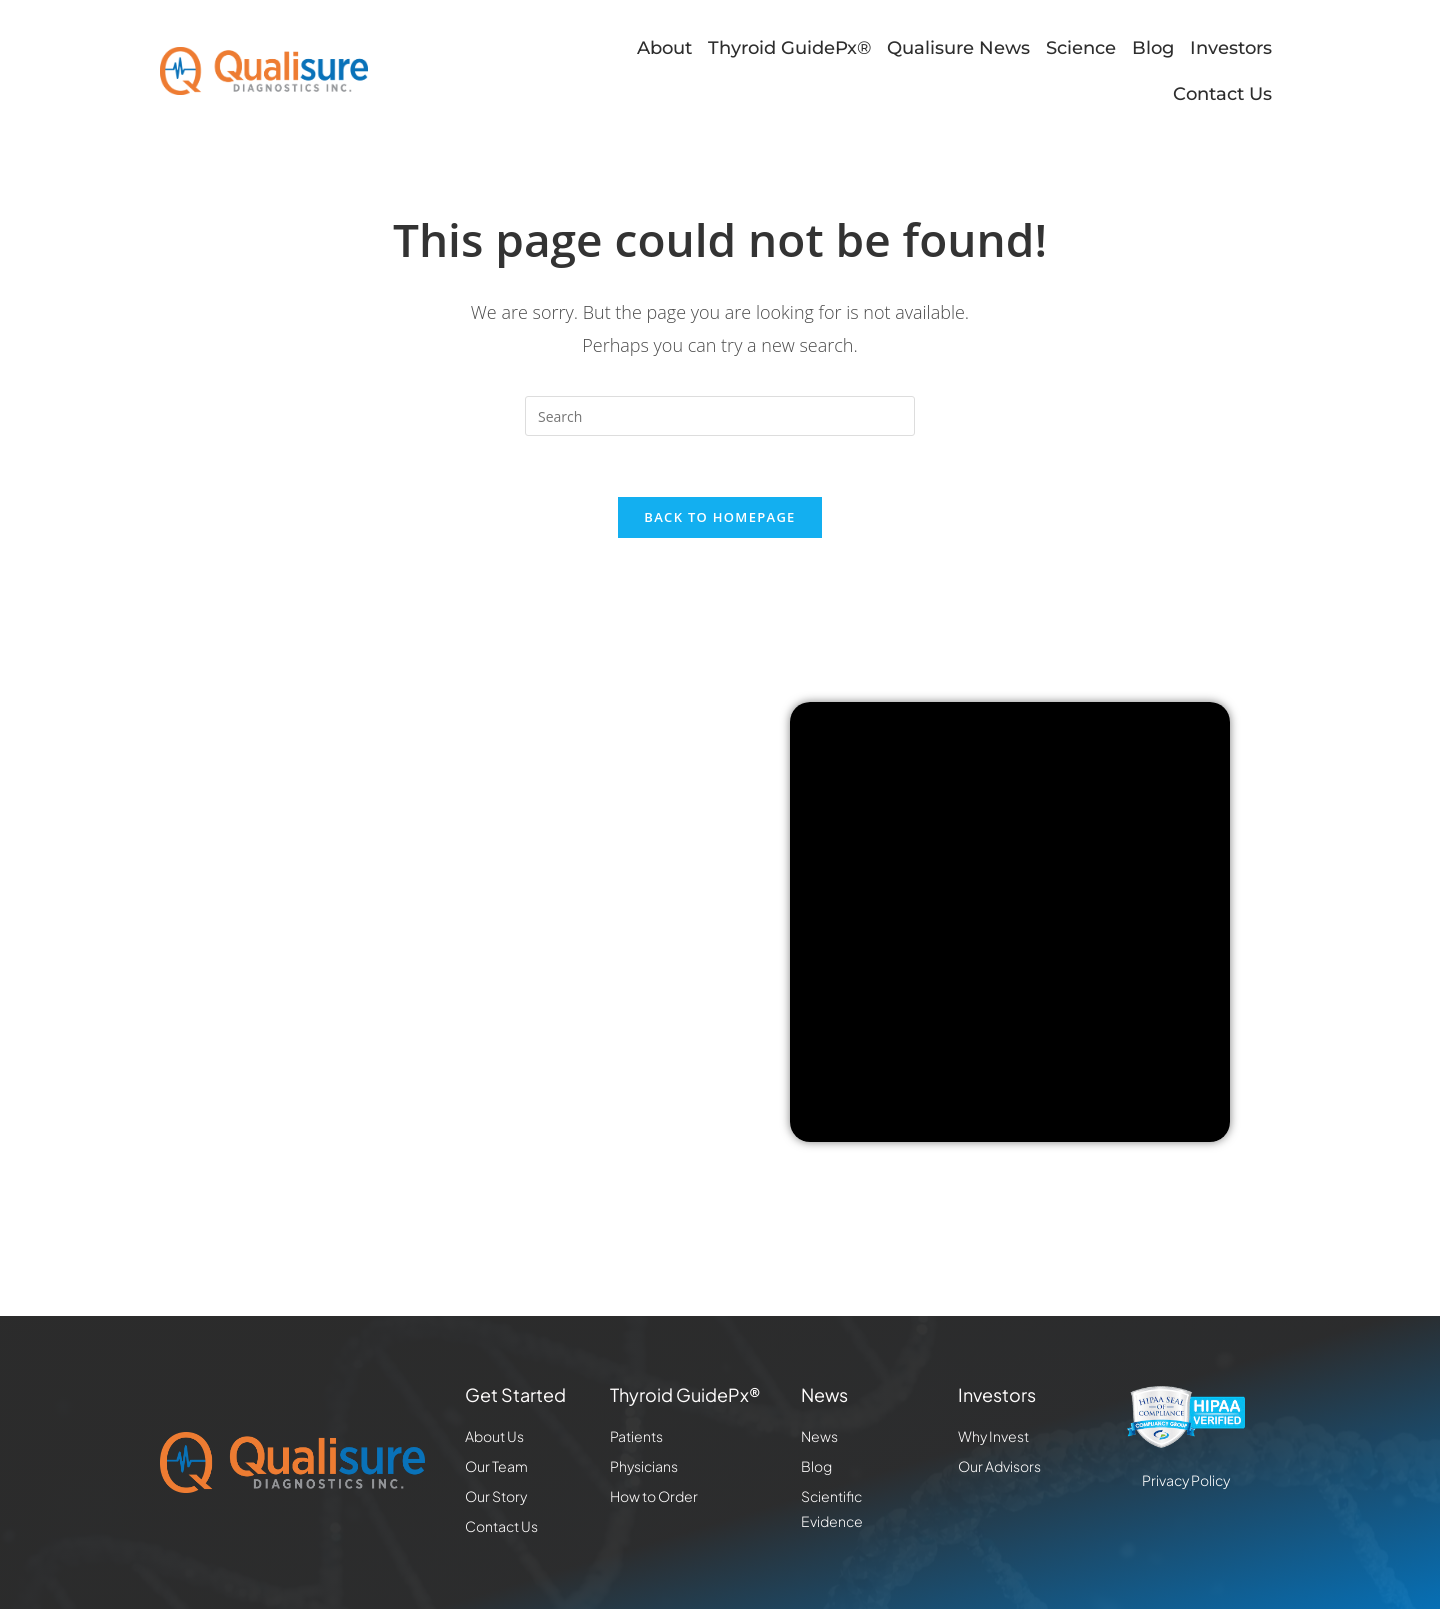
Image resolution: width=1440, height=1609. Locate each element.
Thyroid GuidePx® (789, 48)
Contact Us (1222, 94)
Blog (1153, 48)
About (664, 48)
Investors (1231, 48)
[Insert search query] (720, 416)
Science (1081, 48)
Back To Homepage (719, 517)
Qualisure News (958, 48)
